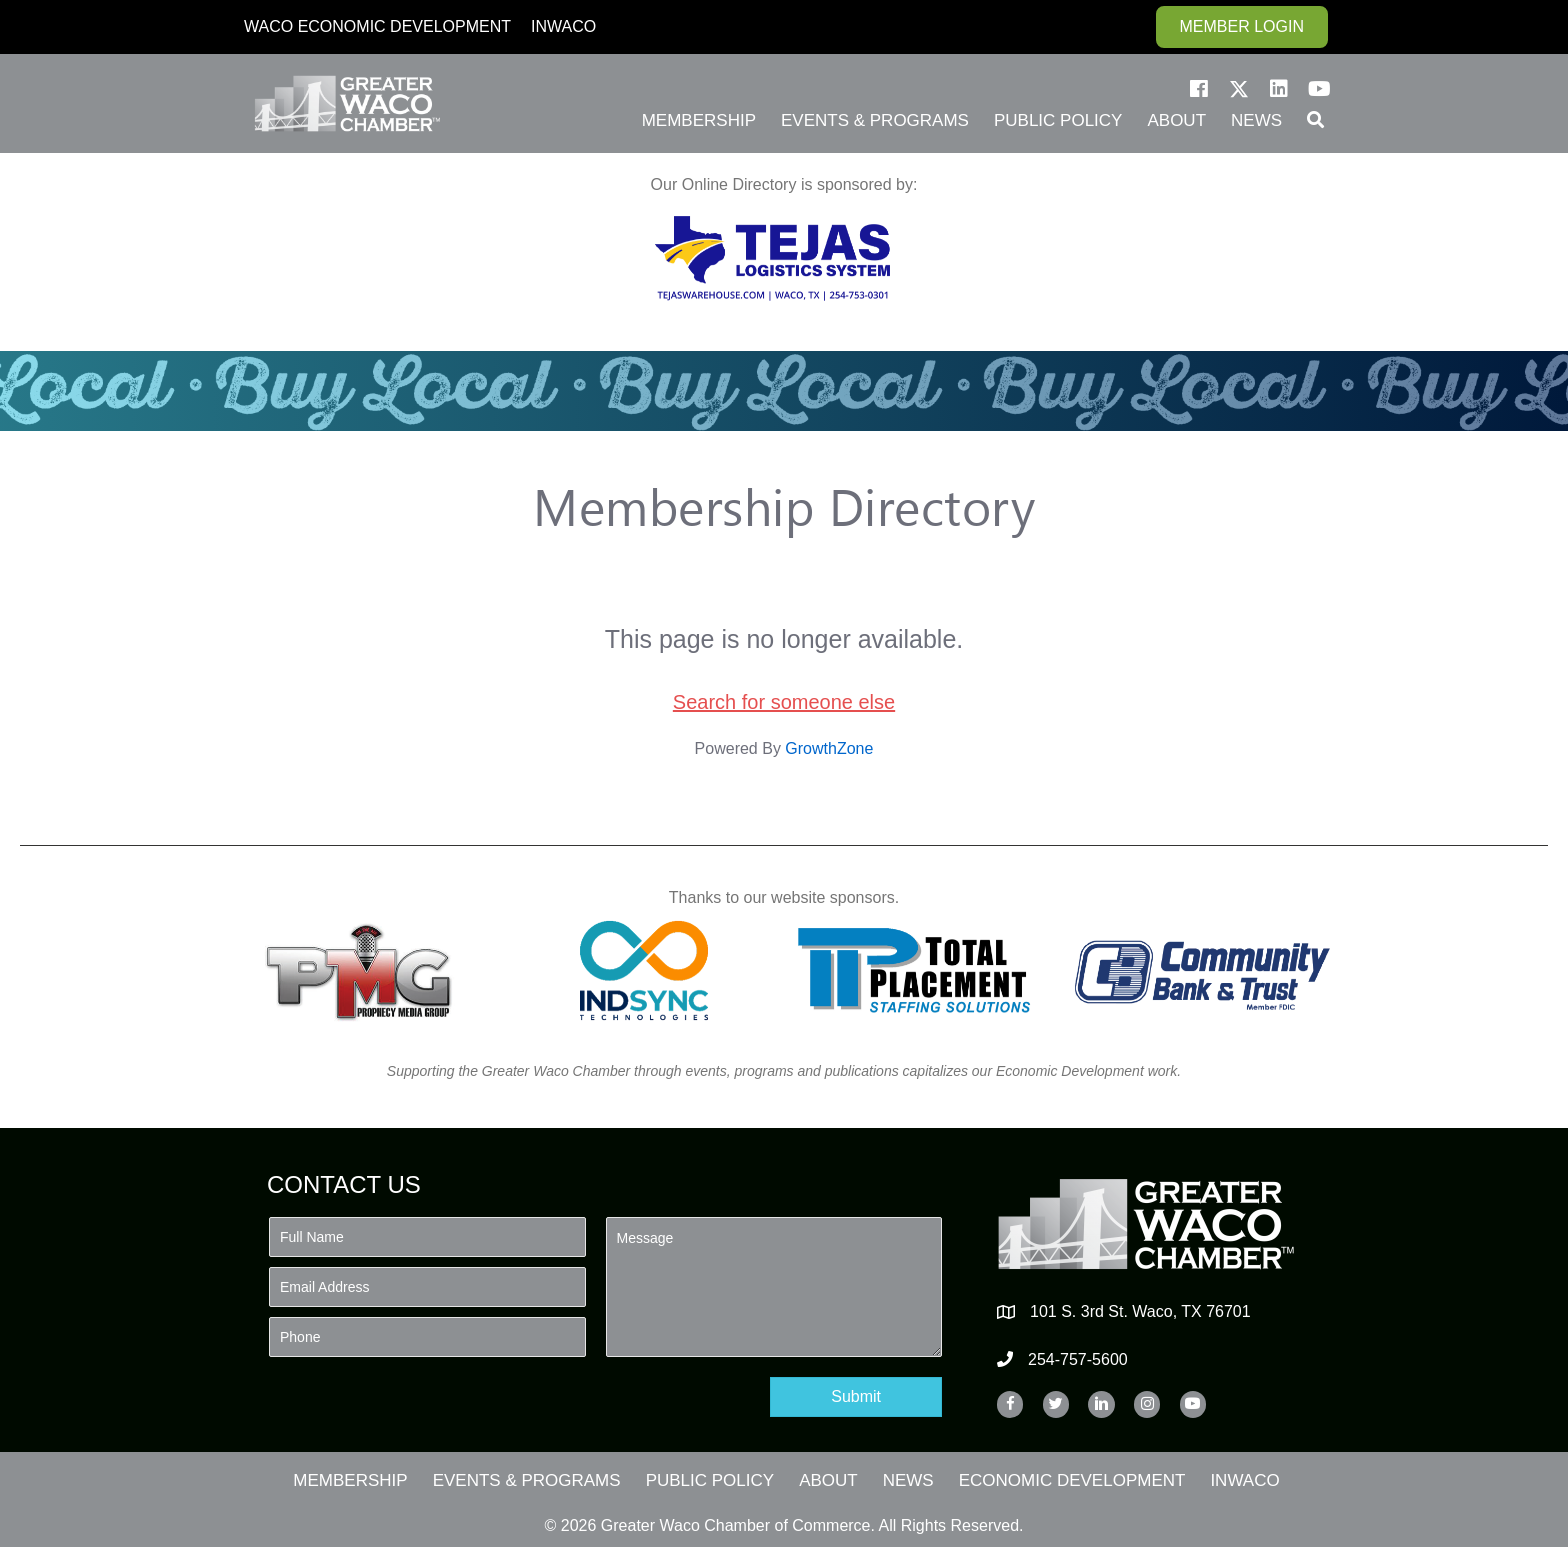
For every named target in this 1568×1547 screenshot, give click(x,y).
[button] (1199, 89)
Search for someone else (784, 702)
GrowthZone (829, 748)
